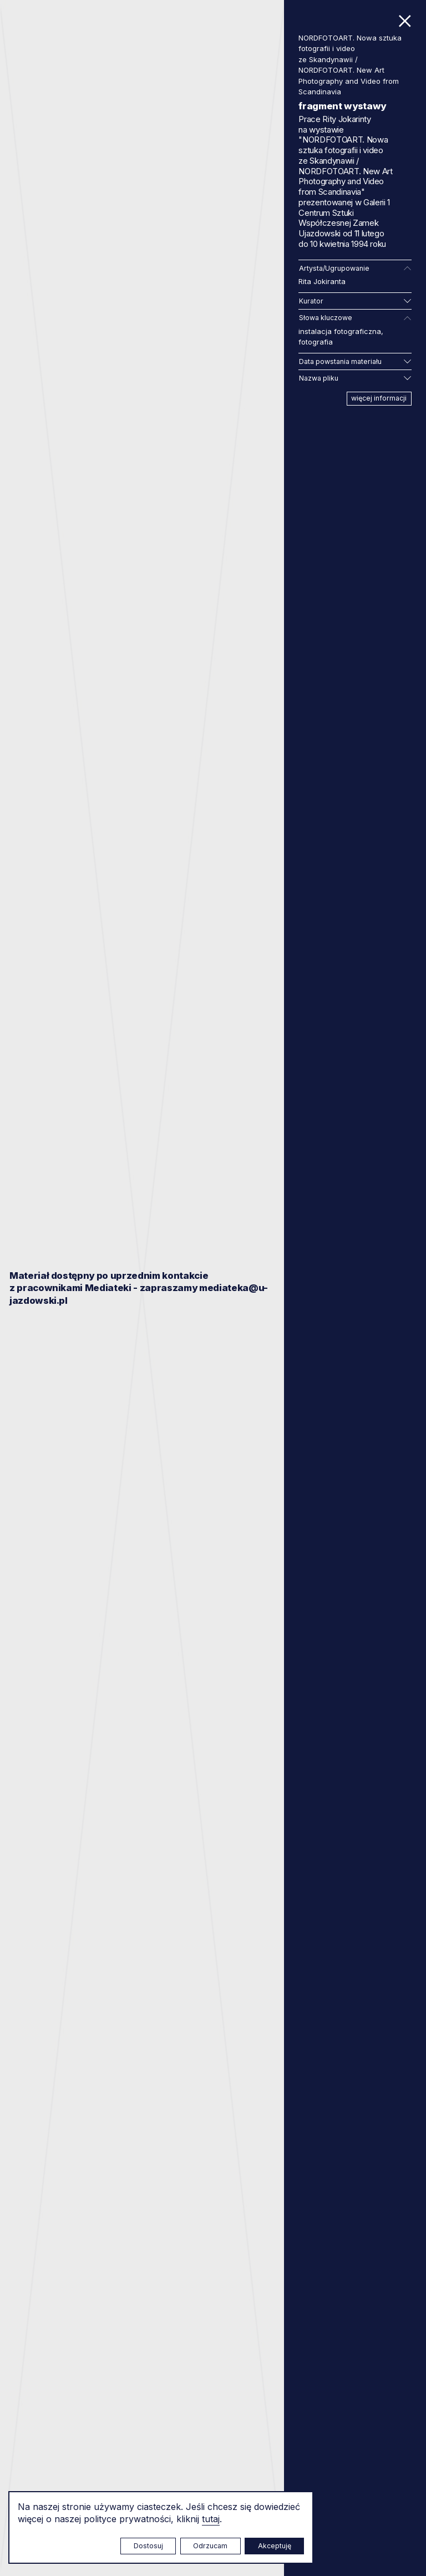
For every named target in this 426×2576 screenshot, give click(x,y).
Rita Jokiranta (322, 281)
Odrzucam (210, 2546)
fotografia (315, 341)
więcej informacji (379, 398)
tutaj (211, 2518)
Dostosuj (148, 2546)
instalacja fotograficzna (339, 331)
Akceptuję (274, 2546)
